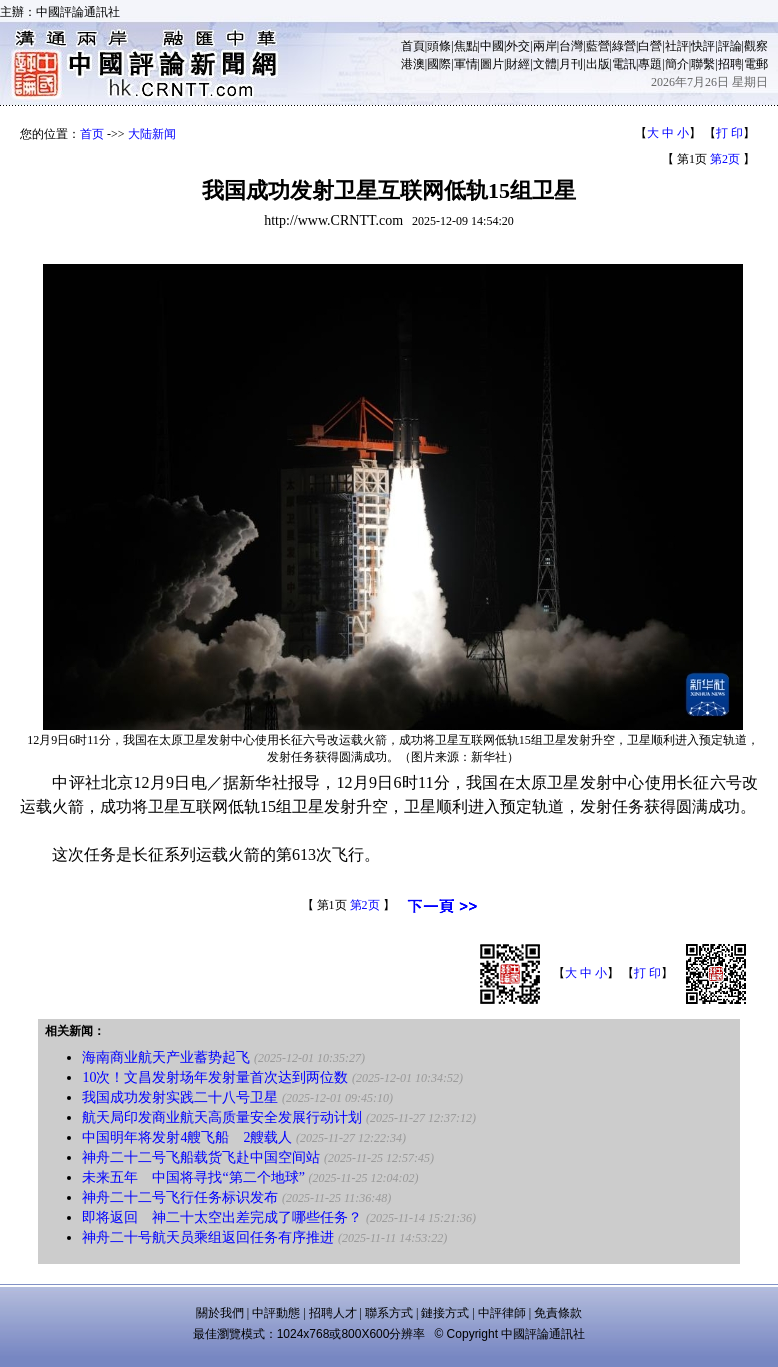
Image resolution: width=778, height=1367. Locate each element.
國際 (439, 64)
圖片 (492, 64)
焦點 (466, 46)
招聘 (730, 64)
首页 (92, 134)
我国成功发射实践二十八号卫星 (180, 1097)
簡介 (677, 64)
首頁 (413, 46)
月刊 (571, 64)
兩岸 (545, 46)
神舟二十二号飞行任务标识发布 (180, 1197)
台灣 (571, 46)
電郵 (756, 64)
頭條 (439, 46)
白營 (650, 46)
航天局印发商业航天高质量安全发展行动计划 (222, 1117)
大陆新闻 (152, 134)
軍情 (466, 64)
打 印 (729, 133)
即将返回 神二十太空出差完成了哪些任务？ (222, 1217)
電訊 (624, 64)
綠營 (624, 46)
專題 (650, 64)
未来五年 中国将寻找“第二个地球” (193, 1177)
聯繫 (703, 64)
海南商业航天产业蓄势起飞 (166, 1057)
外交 (518, 46)
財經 (518, 64)
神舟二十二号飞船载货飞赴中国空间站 (201, 1157)
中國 (492, 46)
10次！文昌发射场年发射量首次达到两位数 (215, 1077)
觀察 (756, 46)
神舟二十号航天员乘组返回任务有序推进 (208, 1237)
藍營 (598, 46)
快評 (703, 46)
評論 (730, 46)
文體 (545, 64)
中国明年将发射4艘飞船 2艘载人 (187, 1137)
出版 (598, 64)
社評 (677, 46)
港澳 (413, 64)
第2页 (725, 159)
